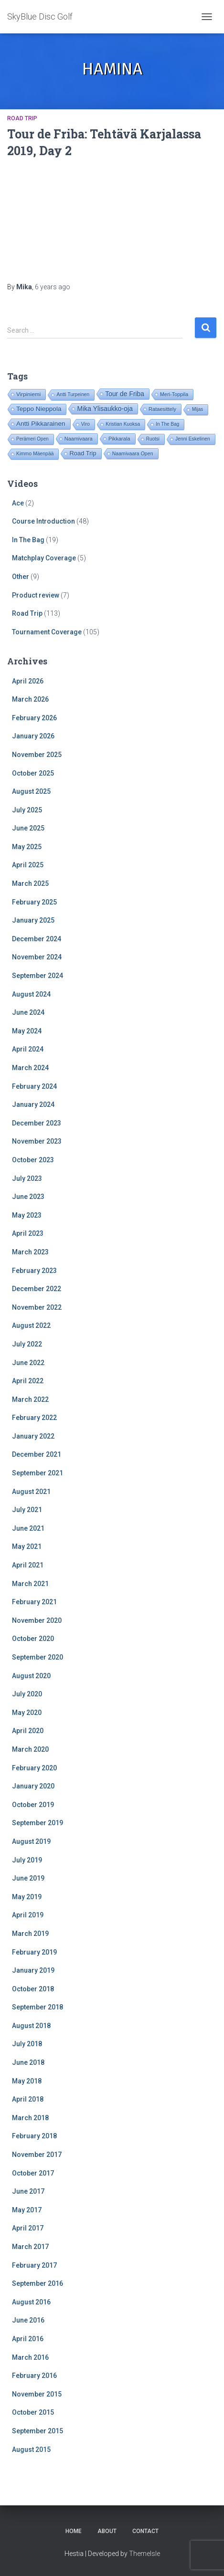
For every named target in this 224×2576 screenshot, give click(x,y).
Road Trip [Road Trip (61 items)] (82, 453)
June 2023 (28, 1196)
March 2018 (30, 2118)
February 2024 (34, 1086)
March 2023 (30, 1252)
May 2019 (27, 1897)
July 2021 (27, 1510)
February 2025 (34, 902)
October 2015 (33, 2412)
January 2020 (33, 1786)
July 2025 (27, 810)
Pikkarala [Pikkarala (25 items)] (119, 439)
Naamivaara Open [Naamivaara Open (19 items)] (132, 453)
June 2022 (28, 1363)
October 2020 (33, 1638)
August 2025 (31, 791)
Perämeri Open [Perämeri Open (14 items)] (32, 439)
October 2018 (33, 1989)
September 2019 (37, 1823)
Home (73, 2531)
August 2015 (31, 2449)
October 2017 (33, 2173)
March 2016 (30, 2357)
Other (20, 576)
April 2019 (27, 1915)
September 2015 (37, 2431)
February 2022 (34, 1417)
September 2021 (37, 1473)
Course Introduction (43, 521)
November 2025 (37, 754)
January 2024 (33, 1104)
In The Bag (28, 540)
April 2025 (27, 865)
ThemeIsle (144, 2553)
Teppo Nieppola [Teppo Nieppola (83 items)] (38, 408)
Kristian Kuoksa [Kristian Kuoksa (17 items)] (123, 424)
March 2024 (30, 1068)
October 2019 (33, 1804)
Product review (35, 595)
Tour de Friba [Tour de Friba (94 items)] (124, 394)
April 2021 (27, 1565)
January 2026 (33, 736)
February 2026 (34, 718)
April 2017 (27, 2228)
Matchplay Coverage (44, 558)
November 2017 (37, 2154)
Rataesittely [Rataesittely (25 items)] (162, 409)
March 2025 (30, 883)
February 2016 (34, 2375)
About (107, 2531)
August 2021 (31, 1491)
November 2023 (37, 1141)
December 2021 (36, 1454)
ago (52, 287)
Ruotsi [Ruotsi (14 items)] (153, 439)
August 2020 (31, 1676)
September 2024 (37, 975)
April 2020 (27, 1731)
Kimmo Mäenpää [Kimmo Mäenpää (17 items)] (34, 453)
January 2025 (33, 920)
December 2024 (36, 939)
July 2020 (27, 1694)
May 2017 (27, 2210)
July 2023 (27, 1178)
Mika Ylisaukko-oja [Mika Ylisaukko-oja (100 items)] (104, 408)
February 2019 (34, 1952)
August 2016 (31, 2302)
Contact (145, 2531)
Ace (18, 503)
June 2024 (28, 1012)
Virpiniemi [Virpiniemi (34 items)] (28, 394)
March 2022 (30, 1399)
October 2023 (33, 1160)
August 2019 (31, 1841)
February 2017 (34, 2265)
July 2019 (27, 1860)
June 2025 (28, 828)
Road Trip (22, 118)
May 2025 (27, 847)
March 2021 (30, 1584)
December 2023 (36, 1123)
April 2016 (27, 2339)
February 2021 (34, 1602)
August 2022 (31, 1325)
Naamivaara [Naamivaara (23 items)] (78, 439)
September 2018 (37, 2007)
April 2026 (27, 681)
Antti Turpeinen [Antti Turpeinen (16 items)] (72, 394)
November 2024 (37, 957)
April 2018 (27, 2099)
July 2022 (27, 1344)
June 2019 (28, 1878)
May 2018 (27, 2081)
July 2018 (27, 2044)
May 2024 (27, 1031)
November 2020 (37, 1620)
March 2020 (30, 1749)
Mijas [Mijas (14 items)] (197, 409)
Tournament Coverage (47, 632)
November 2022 (37, 1307)
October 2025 (33, 773)
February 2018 (34, 2136)
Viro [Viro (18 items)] (85, 424)
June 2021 (28, 1528)
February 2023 (34, 1270)
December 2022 (36, 1289)
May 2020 (27, 1712)
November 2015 (37, 2394)
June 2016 (28, 2320)
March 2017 (30, 2246)
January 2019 (33, 1970)
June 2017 (28, 2191)
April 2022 (27, 1381)
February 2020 (34, 1768)
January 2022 (33, 1436)
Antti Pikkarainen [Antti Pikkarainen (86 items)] (40, 423)
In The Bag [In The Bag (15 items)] (167, 424)
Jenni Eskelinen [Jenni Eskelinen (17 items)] (192, 439)
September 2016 (37, 2283)
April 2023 (27, 1233)
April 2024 (27, 1049)
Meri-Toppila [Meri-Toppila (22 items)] (174, 394)
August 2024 (31, 994)
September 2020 (37, 1657)
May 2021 (27, 1546)
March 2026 (30, 699)
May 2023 (27, 1215)
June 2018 (28, 2062)
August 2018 (31, 2025)
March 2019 (30, 1933)
